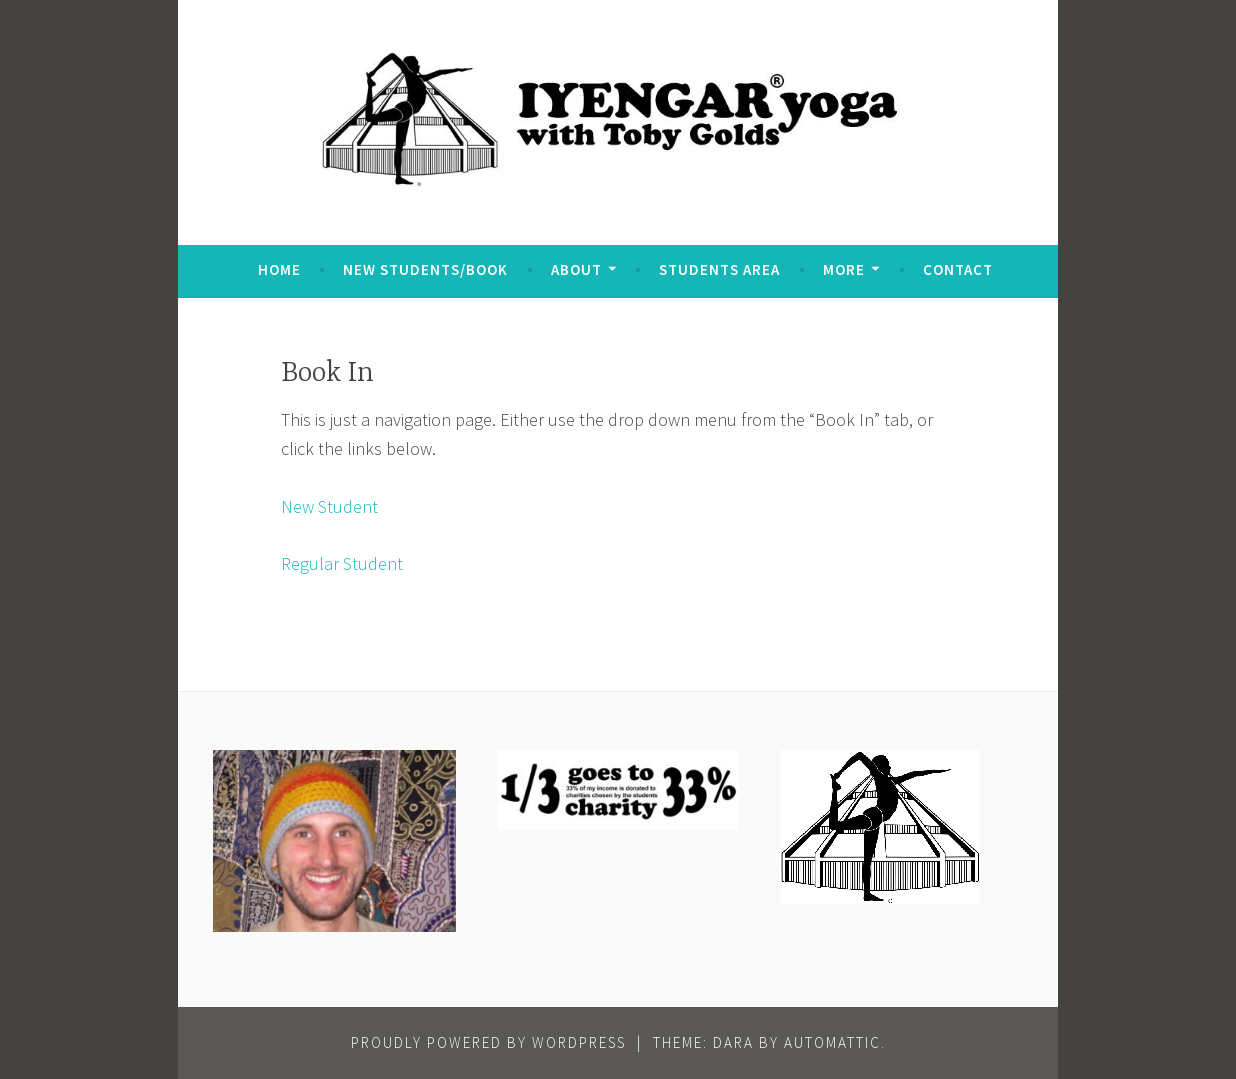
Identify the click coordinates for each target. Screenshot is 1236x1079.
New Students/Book (425, 269)
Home (279, 269)
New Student (329, 506)
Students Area (719, 269)
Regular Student (342, 563)
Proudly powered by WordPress (488, 1042)
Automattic (832, 1042)
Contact (958, 269)
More (844, 269)
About (576, 269)
